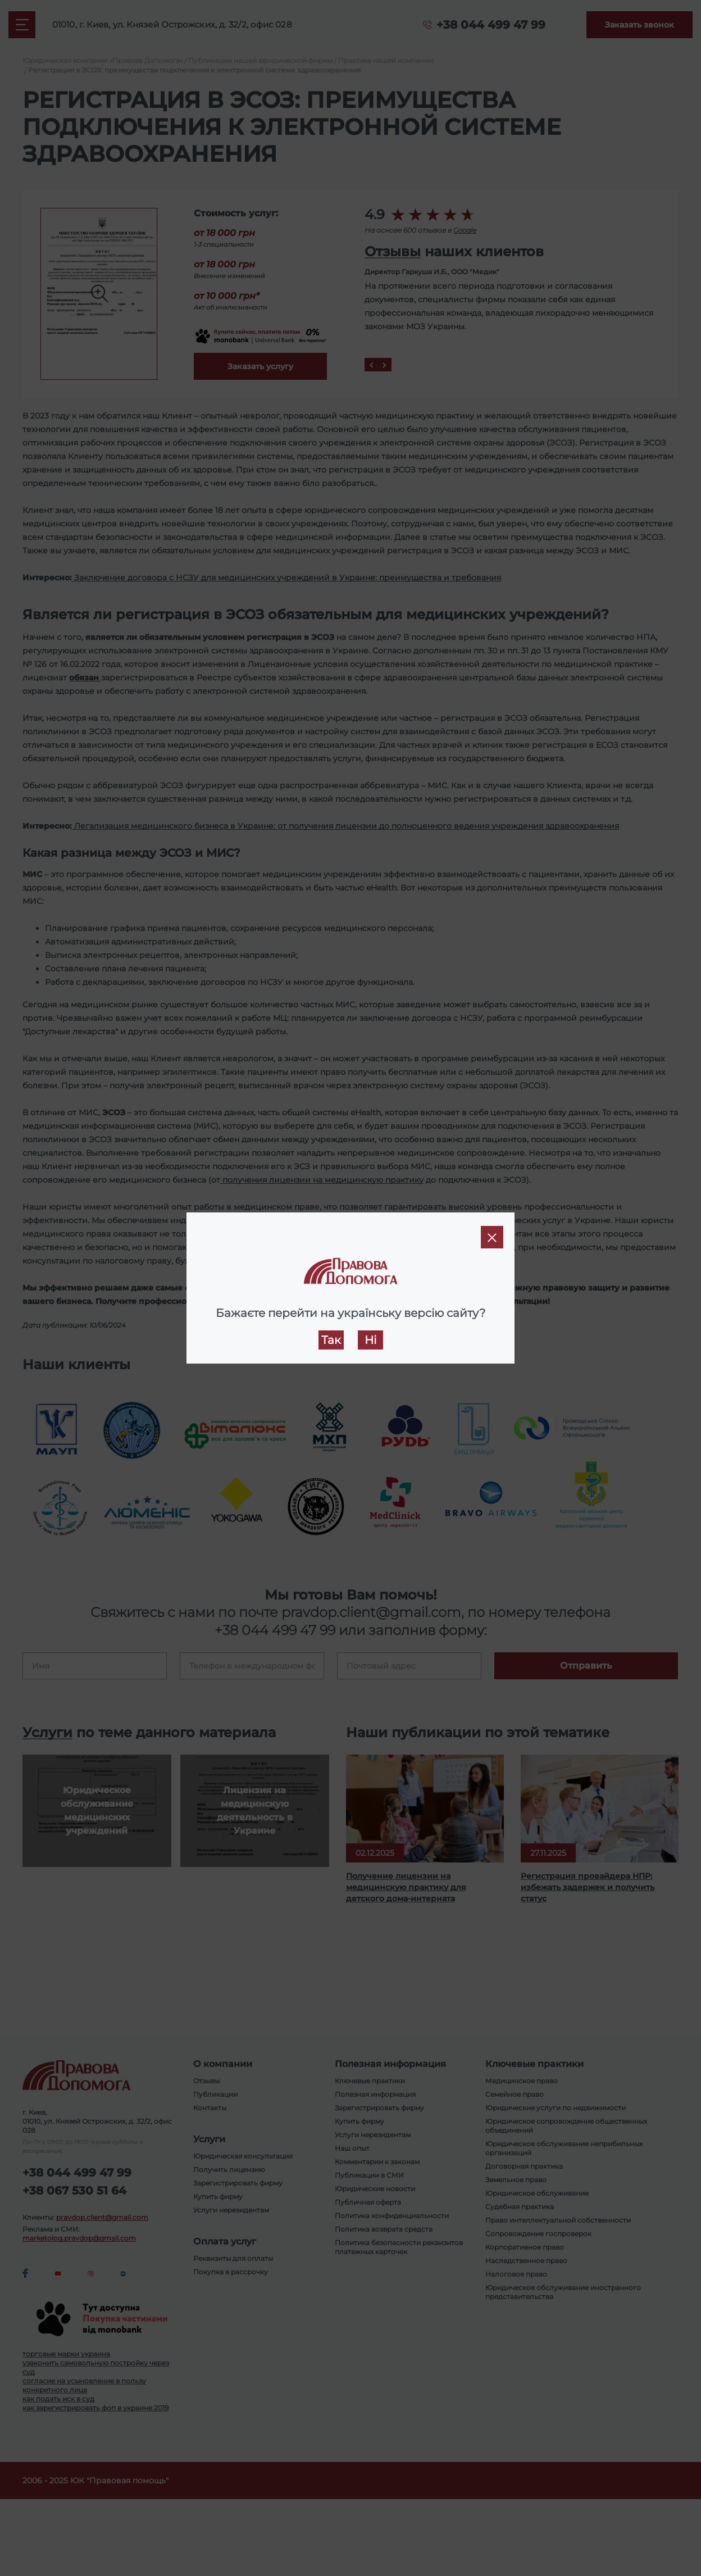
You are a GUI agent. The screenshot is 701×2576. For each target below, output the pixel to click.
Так (331, 1340)
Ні (370, 1340)
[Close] (492, 1237)
